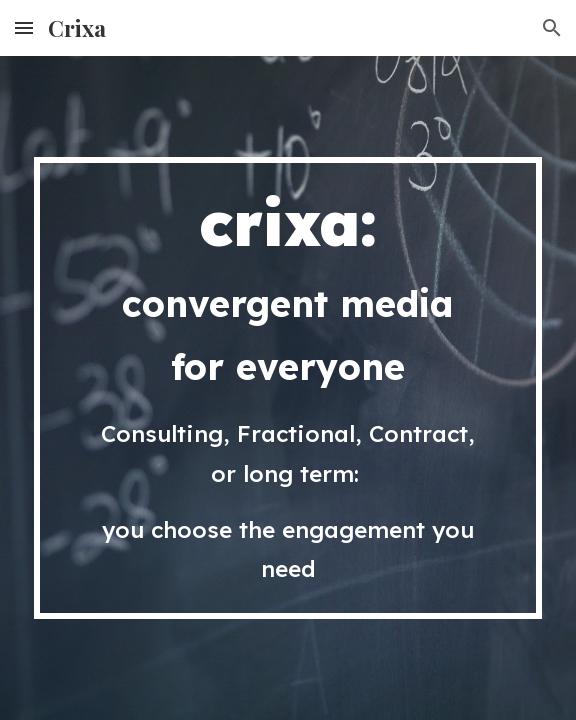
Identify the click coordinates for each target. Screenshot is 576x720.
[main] (287, 388)
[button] (24, 27)
